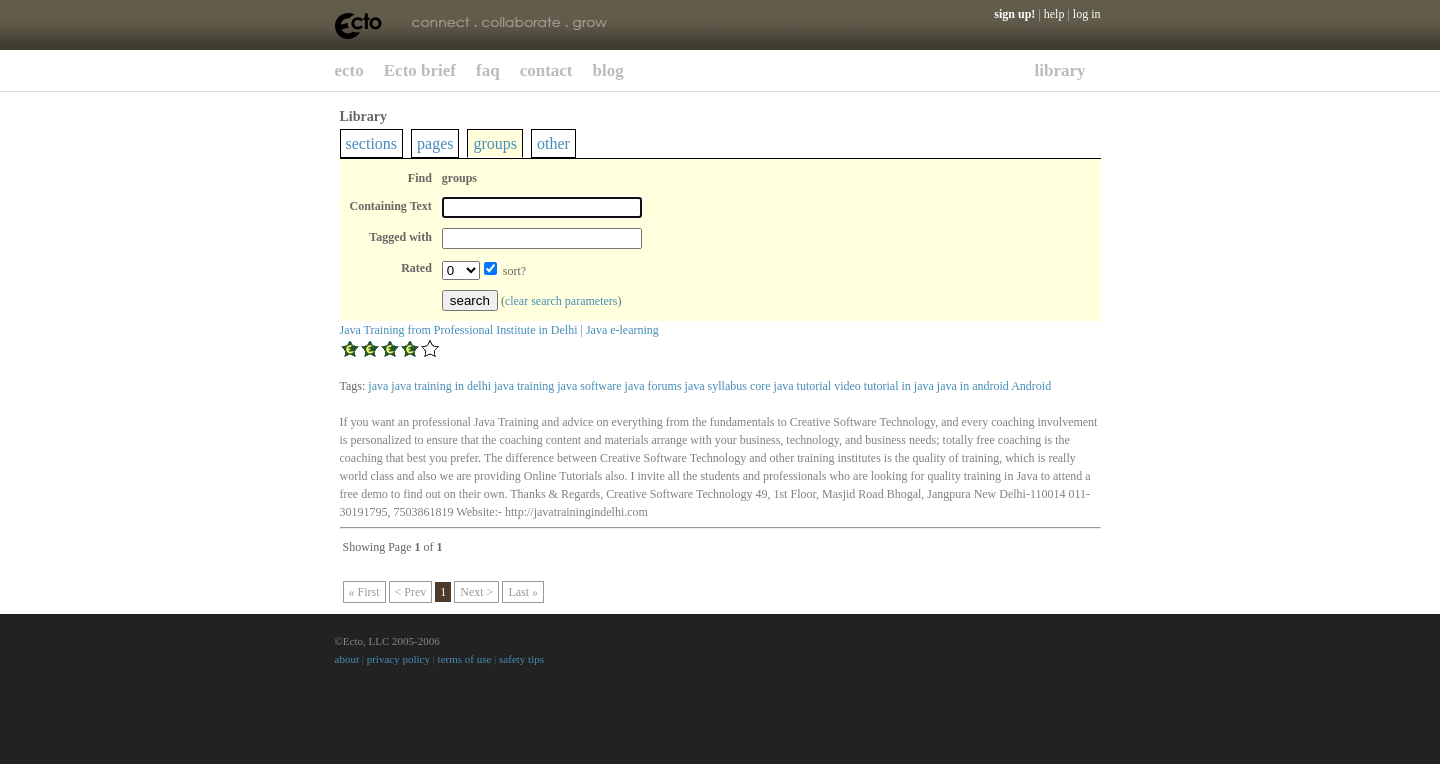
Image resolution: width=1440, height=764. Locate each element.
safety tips (521, 659)
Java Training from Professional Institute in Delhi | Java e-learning (499, 330)
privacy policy (398, 659)
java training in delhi (441, 386)
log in (1087, 14)
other (553, 143)
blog (608, 70)
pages (435, 143)
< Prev (411, 592)
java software (589, 386)
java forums (653, 386)
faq (488, 70)
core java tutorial (790, 386)
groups (495, 143)
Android (1031, 386)
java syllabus (716, 386)
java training (524, 386)
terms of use (465, 659)
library (1060, 70)
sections (372, 143)
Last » (523, 592)
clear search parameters (561, 301)
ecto (349, 70)
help (1054, 14)
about (347, 659)
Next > (476, 592)
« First (364, 592)
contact (546, 70)
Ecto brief (420, 70)
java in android (973, 386)
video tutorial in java (884, 386)
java (378, 386)
